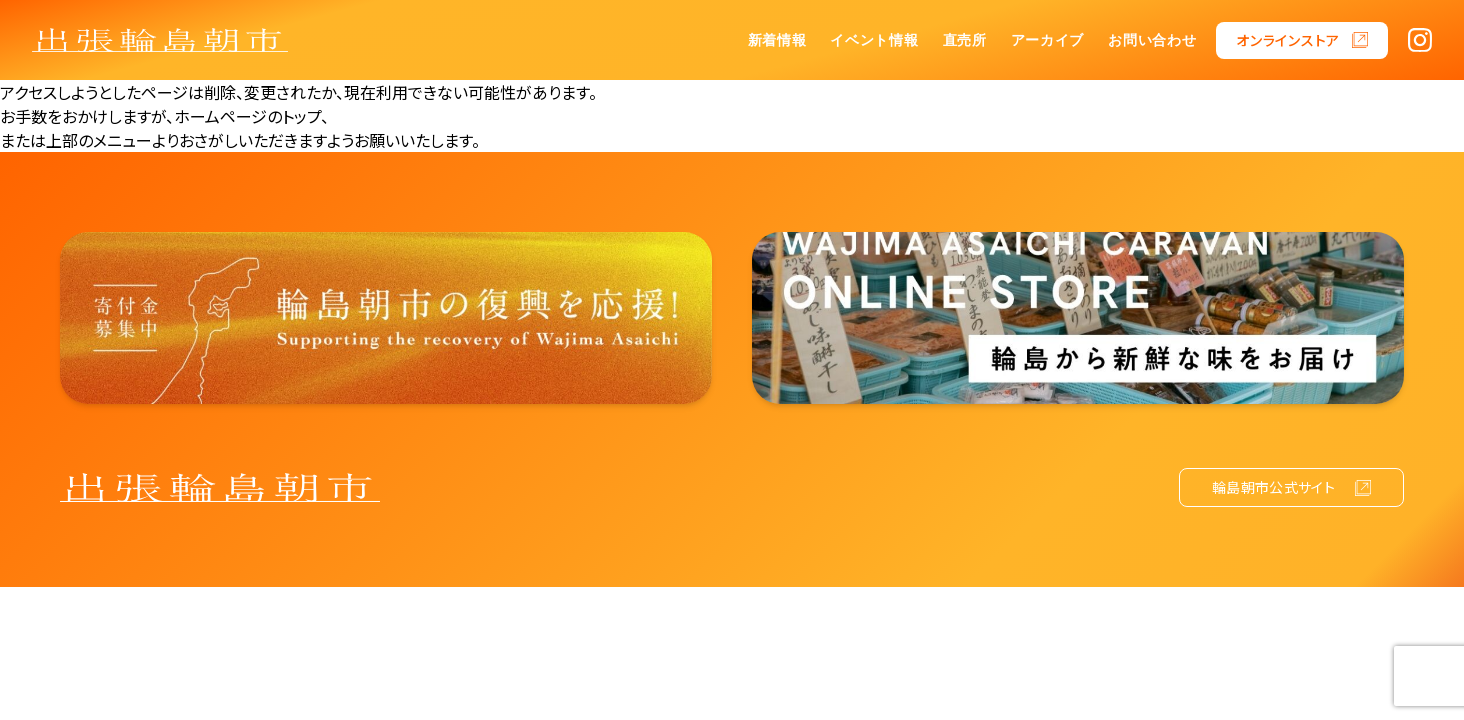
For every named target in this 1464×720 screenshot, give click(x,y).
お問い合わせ (1152, 40)
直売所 (965, 40)
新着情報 (777, 40)
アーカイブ (1048, 40)
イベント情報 (874, 40)
